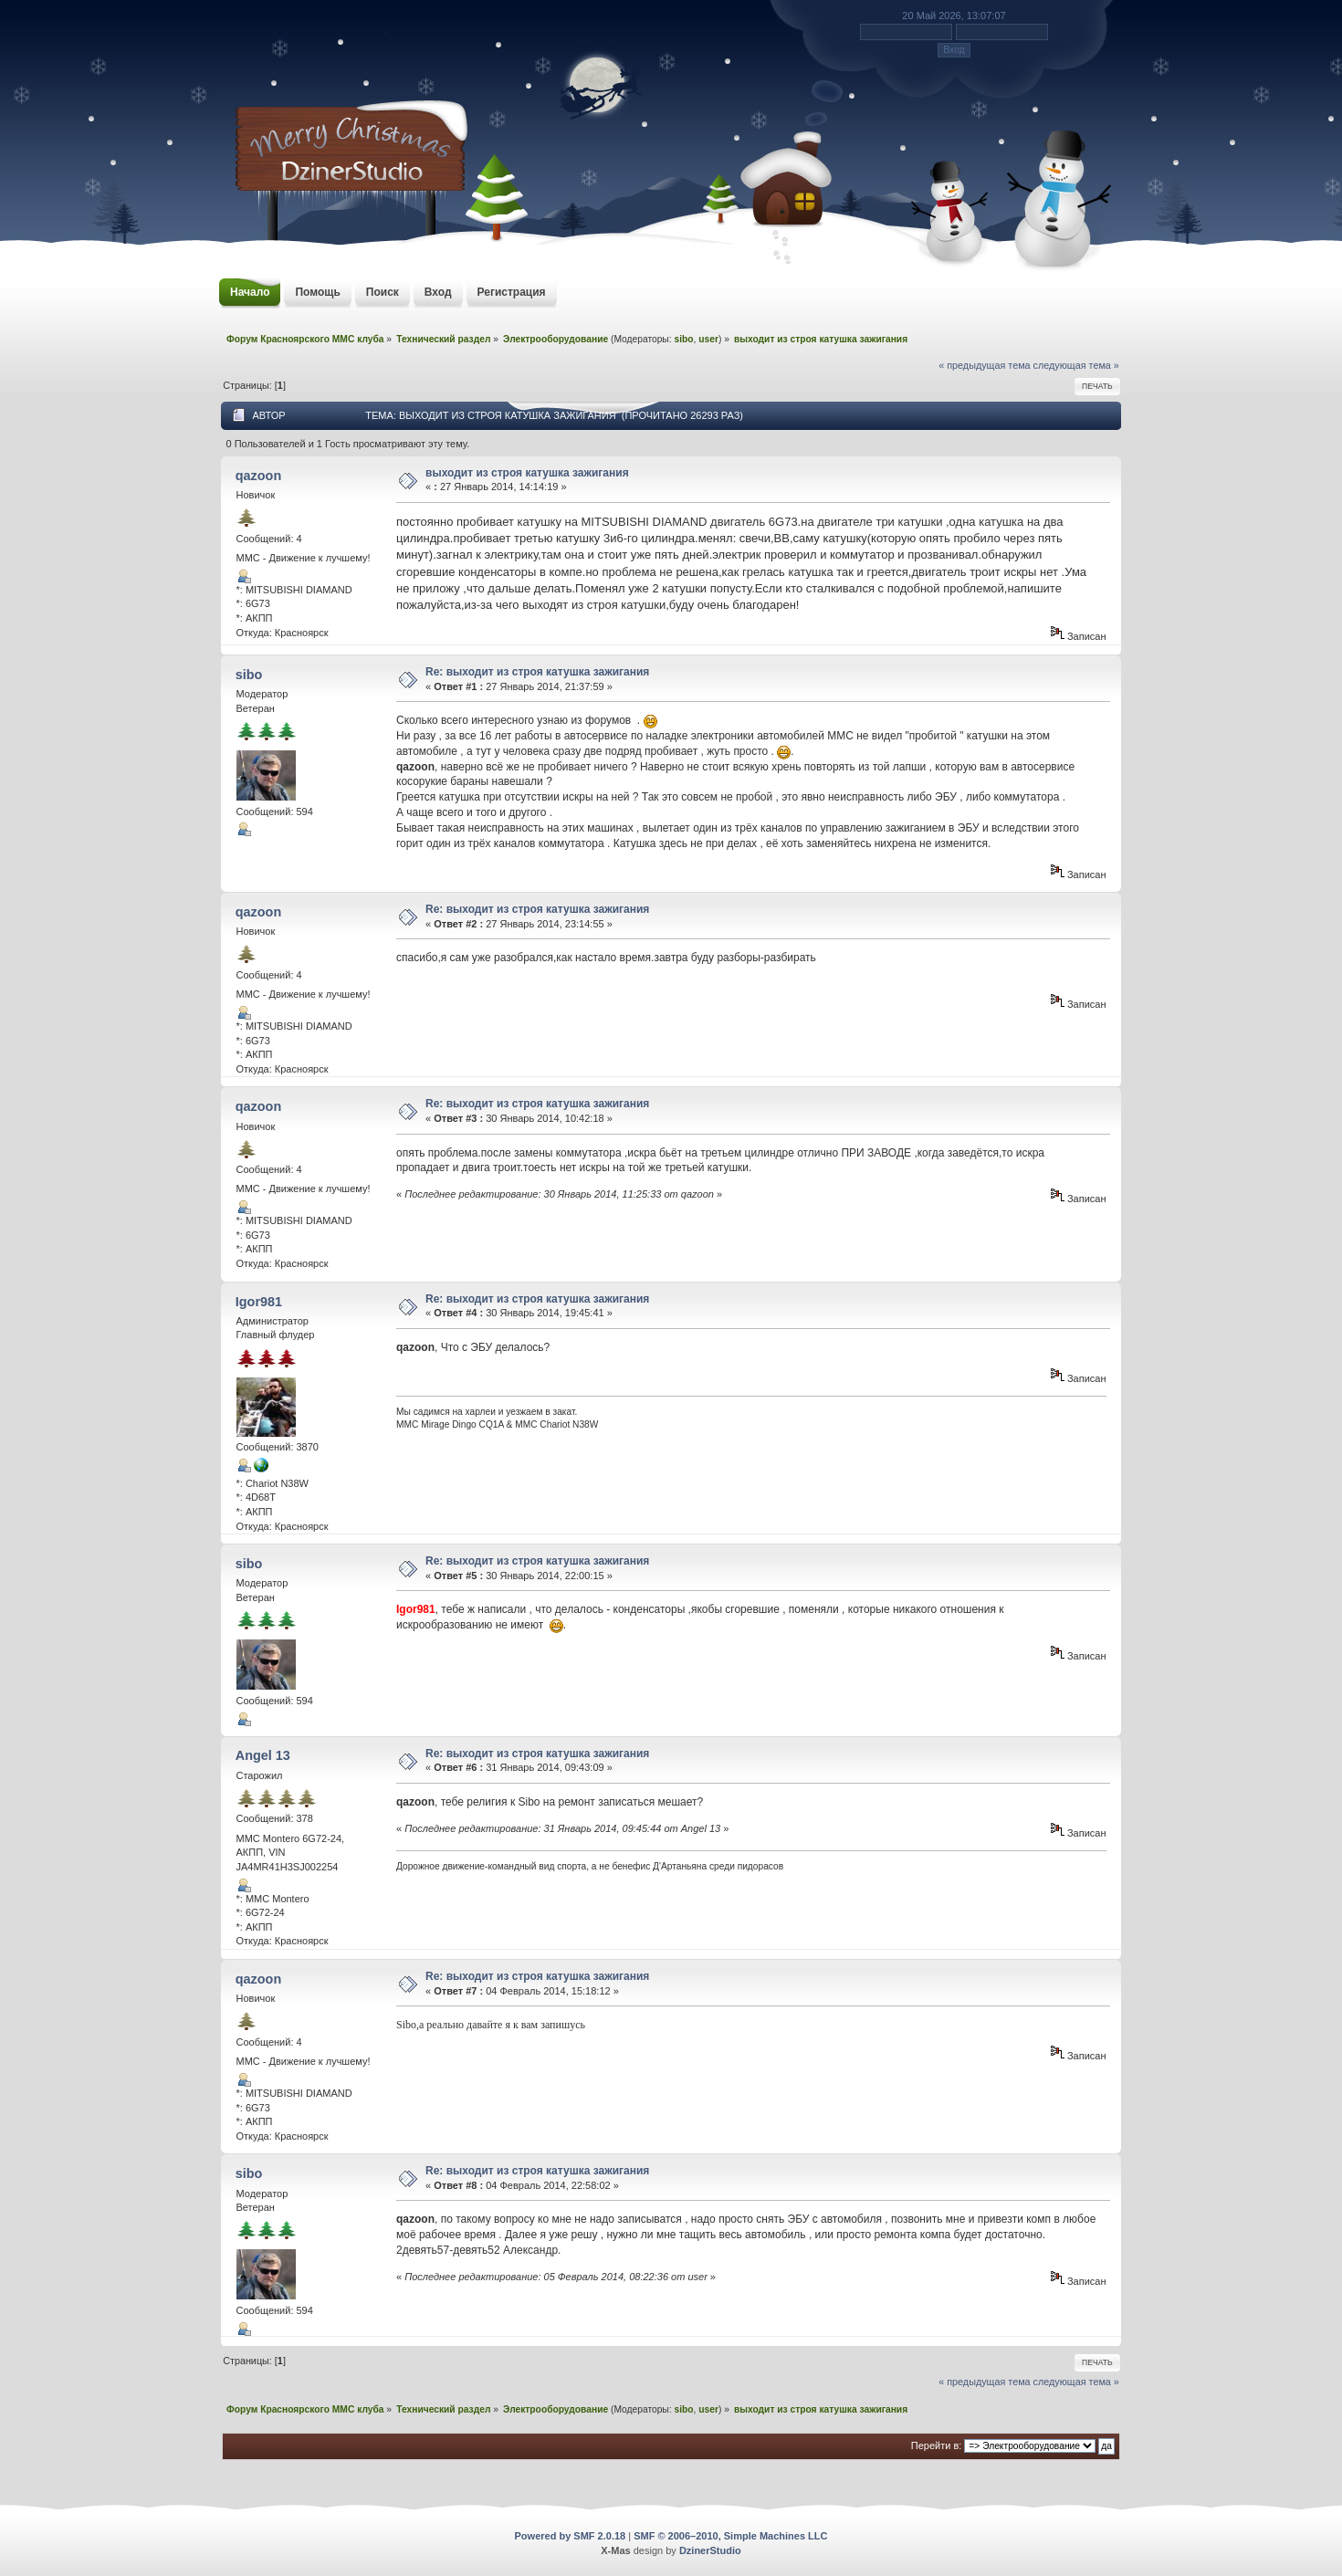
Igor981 (259, 1301)
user (708, 339)
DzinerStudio (710, 2550)
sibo (683, 339)
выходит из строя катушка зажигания (527, 472)
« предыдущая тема (984, 365)
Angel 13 (263, 1755)
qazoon (258, 475)
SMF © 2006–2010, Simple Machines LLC (730, 2535)
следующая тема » (1076, 365)
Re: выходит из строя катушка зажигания (537, 671)
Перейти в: (936, 2445)
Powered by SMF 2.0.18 (570, 2535)
